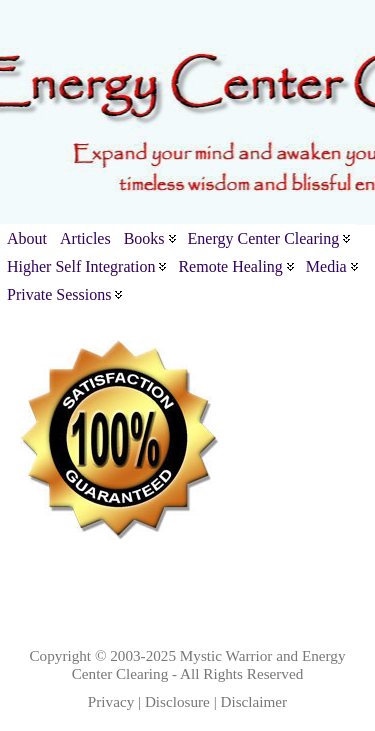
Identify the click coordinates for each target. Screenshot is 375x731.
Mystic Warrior (226, 655)
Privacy (111, 701)
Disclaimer (254, 701)
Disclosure (177, 701)
